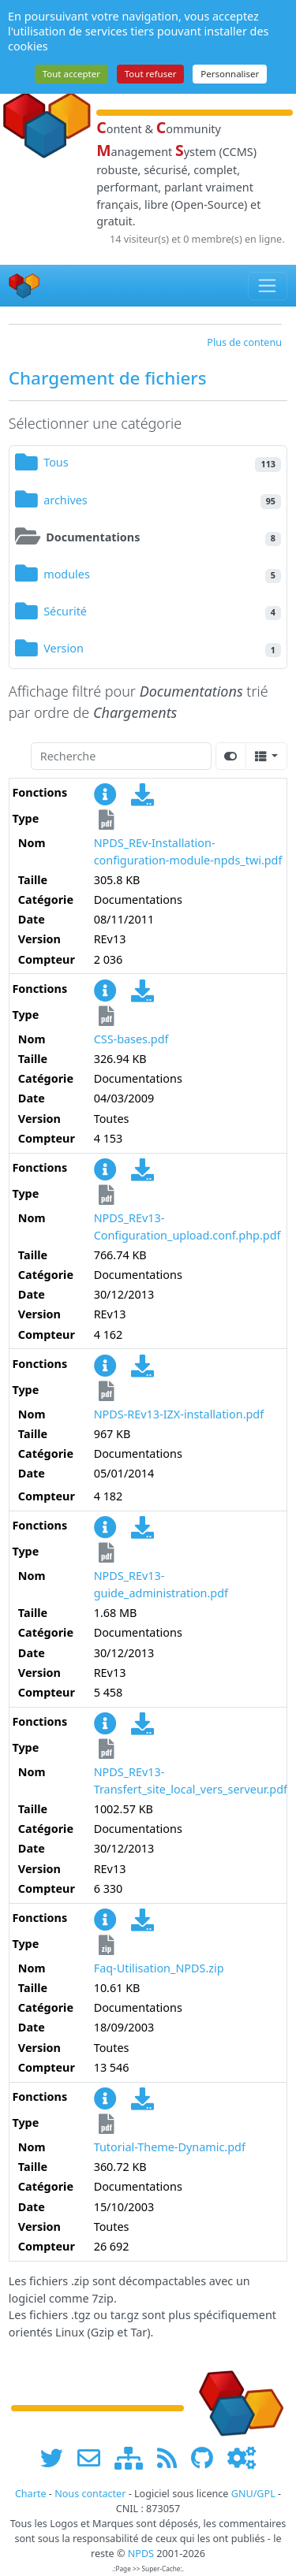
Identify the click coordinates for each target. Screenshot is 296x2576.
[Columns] (266, 755)
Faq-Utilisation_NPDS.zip (159, 1968)
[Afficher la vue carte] (231, 755)
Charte (31, 2493)
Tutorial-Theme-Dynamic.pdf (169, 2146)
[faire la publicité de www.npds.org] (94, 2457)
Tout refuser (151, 74)
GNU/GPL (253, 2493)
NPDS (141, 2553)
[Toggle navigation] (268, 286)
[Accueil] (24, 285)
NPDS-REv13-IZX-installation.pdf (179, 1414)
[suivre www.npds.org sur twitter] (57, 2457)
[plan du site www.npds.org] (134, 2457)
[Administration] (241, 2457)
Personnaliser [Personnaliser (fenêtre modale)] (229, 74)
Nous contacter (90, 2493)
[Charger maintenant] (142, 798)
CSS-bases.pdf (131, 1039)
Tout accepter (71, 74)
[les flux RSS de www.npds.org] (172, 2457)
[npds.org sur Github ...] (207, 2457)
